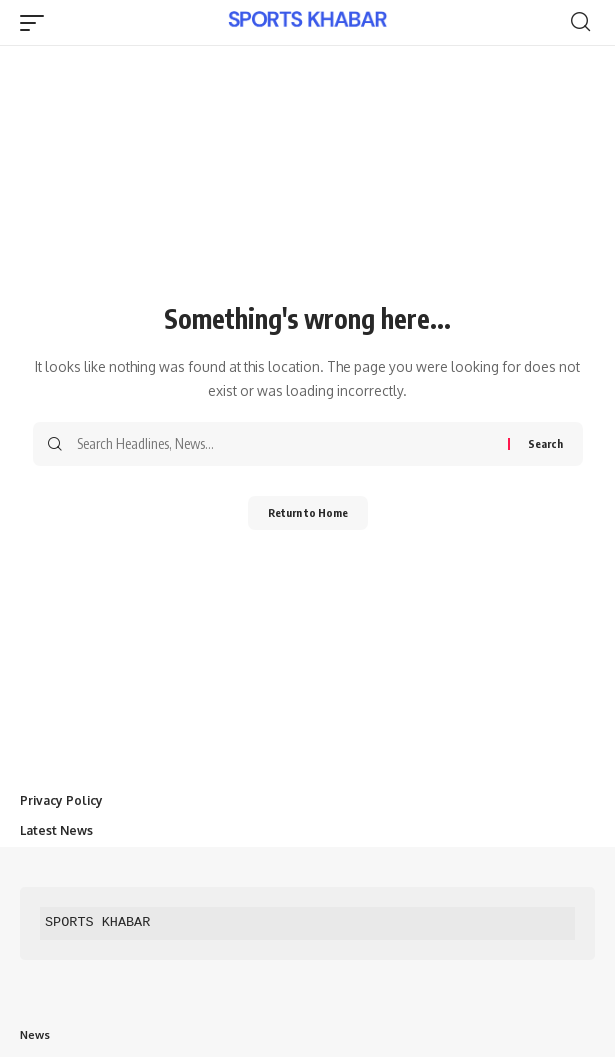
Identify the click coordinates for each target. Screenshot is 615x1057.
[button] (37, 23)
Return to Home (308, 512)
